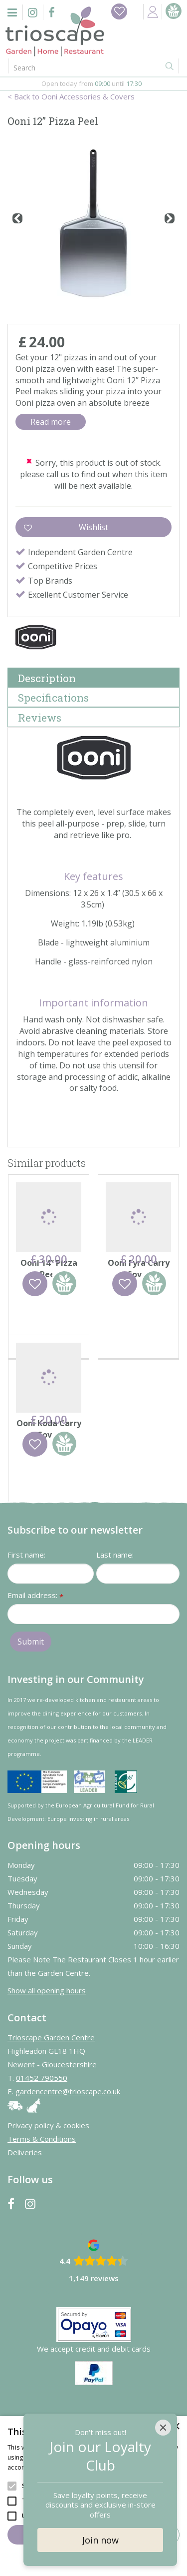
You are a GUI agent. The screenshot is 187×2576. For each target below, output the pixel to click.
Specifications (53, 698)
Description (47, 678)
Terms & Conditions (41, 2206)
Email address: (35, 1663)
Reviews (39, 718)
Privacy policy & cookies (48, 2192)
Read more (50, 421)
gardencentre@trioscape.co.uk (67, 2158)
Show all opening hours (46, 2057)
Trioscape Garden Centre (51, 2104)
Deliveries (24, 2219)
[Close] (163, 2428)
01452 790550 (41, 2145)
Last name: (115, 1622)
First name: (26, 1622)
